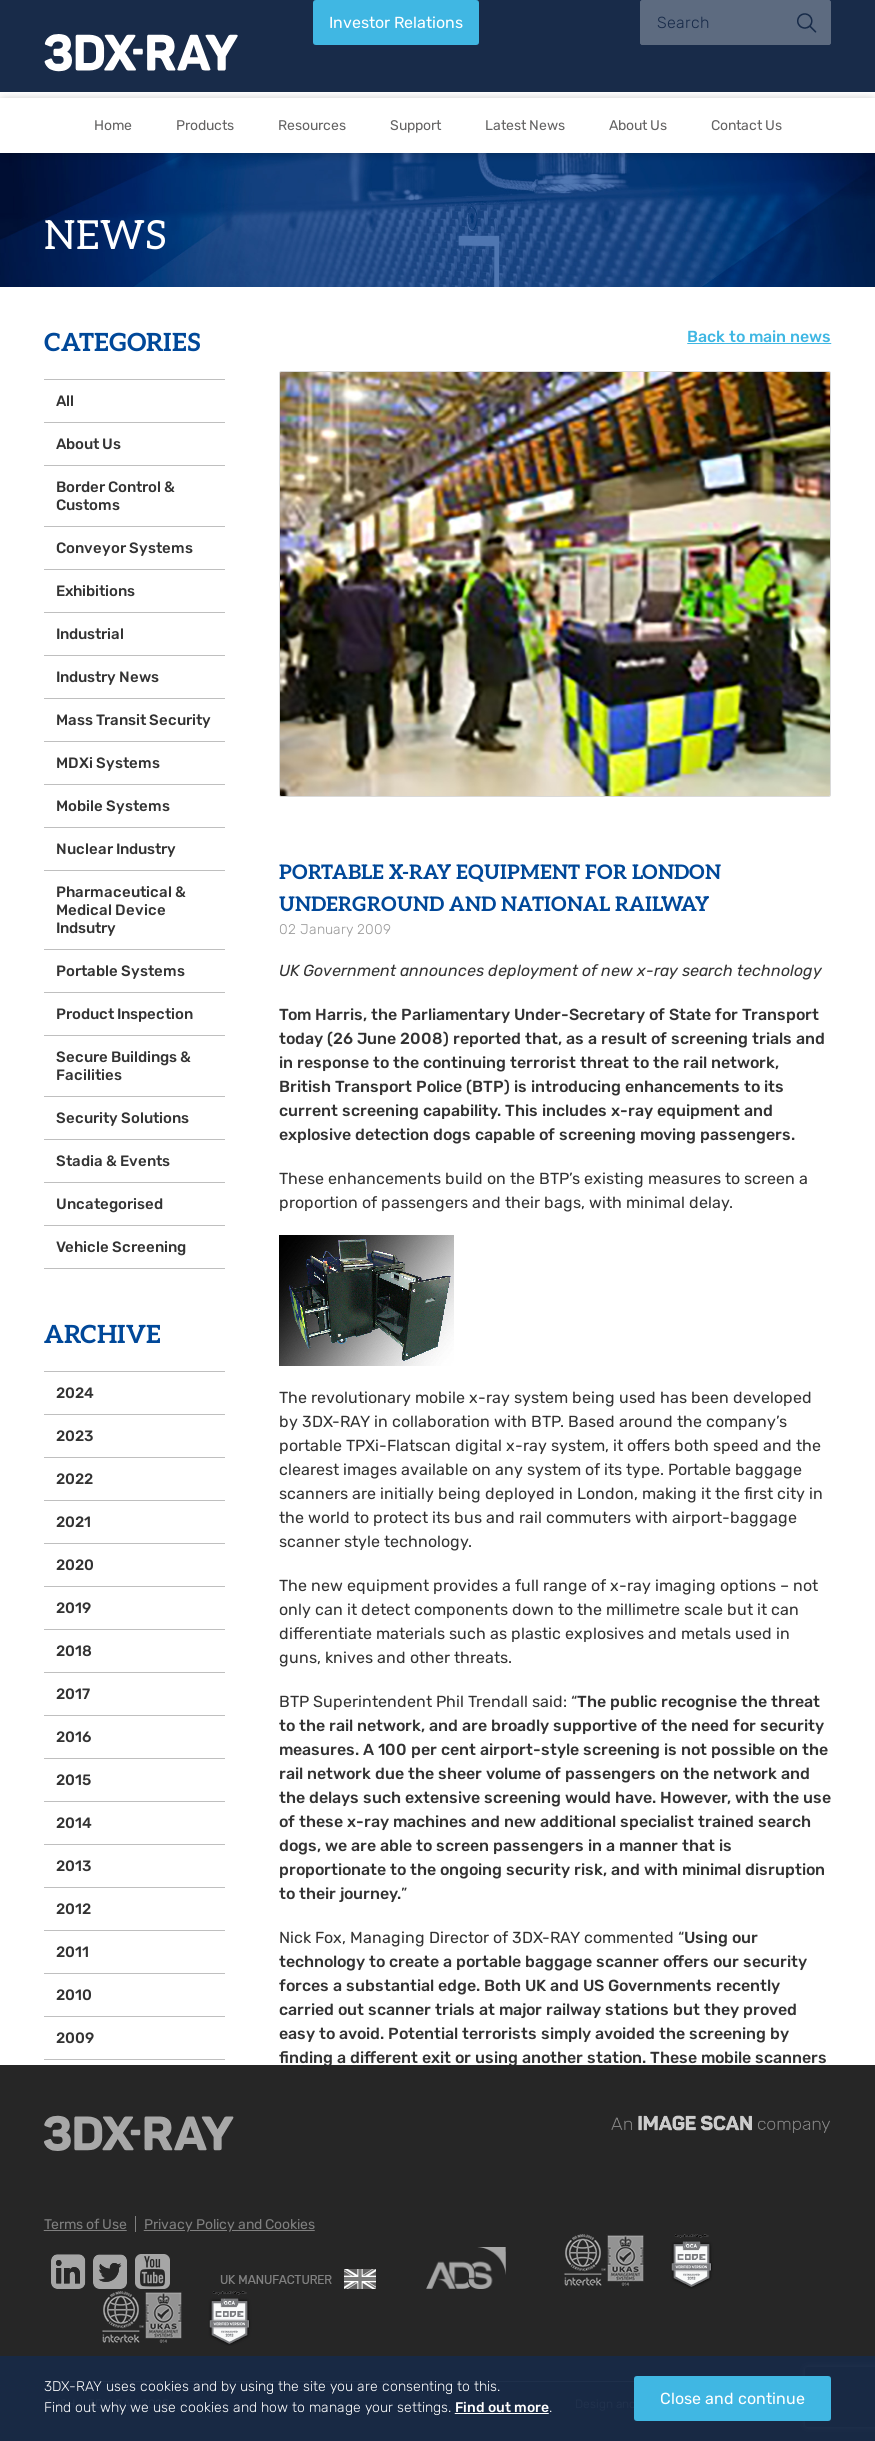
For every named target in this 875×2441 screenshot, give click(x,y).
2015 (73, 1780)
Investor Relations (396, 22)
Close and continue (732, 2398)
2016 (73, 1737)
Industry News (107, 677)
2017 (73, 1694)
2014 (74, 1823)
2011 (72, 1952)
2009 (75, 2038)
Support (415, 125)
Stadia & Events (113, 1161)
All (65, 401)
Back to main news (759, 336)
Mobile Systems (113, 806)
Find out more (502, 2407)
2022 (74, 1479)
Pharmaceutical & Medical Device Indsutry (121, 910)
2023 (74, 1436)
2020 (75, 1565)
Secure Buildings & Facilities (123, 1066)
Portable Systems (120, 971)
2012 (73, 1909)
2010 (74, 1995)
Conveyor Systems (124, 548)
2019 (73, 1608)
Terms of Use (85, 2224)
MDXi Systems (108, 763)
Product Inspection (124, 1014)
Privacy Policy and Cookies (229, 2224)
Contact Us (746, 125)
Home (113, 125)
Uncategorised (109, 1204)
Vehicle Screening (121, 1247)
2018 (74, 1651)
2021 (73, 1522)
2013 (73, 1866)
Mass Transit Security (133, 720)
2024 (75, 1393)
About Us (638, 125)
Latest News (525, 125)
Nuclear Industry (116, 849)
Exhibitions (95, 591)
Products (205, 125)
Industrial (90, 634)
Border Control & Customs (115, 496)
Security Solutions (122, 1118)
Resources (312, 125)
